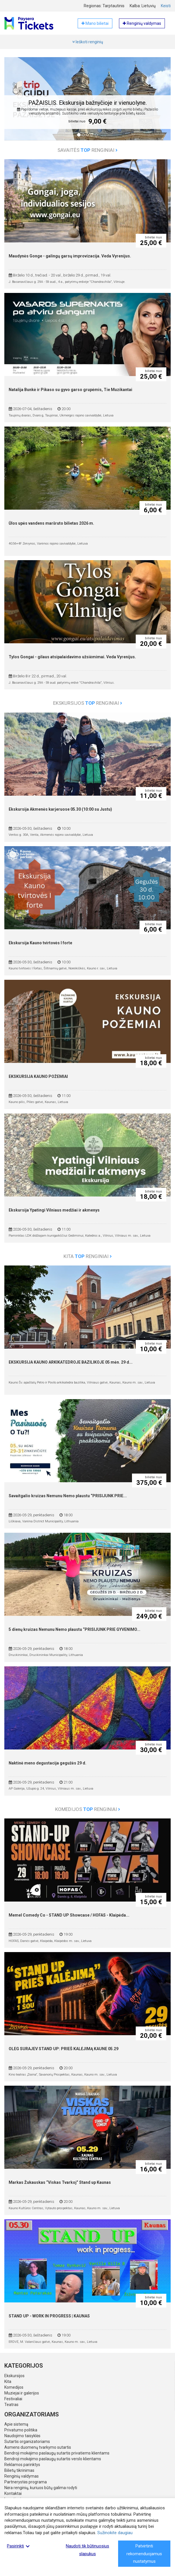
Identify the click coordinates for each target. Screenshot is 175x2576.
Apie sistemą (16, 2424)
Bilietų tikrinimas (19, 2470)
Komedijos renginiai (87, 1809)
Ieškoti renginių (87, 42)
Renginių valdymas (21, 2476)
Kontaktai (13, 2493)
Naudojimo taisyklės (22, 2435)
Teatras (11, 2404)
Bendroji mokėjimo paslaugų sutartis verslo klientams (52, 2459)
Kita (7, 2381)
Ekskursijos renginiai (87, 703)
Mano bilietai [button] (95, 23)
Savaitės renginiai (87, 150)
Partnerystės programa (25, 2482)
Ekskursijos (14, 2375)
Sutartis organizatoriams (27, 2441)
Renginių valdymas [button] (142, 23)
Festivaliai (13, 2398)
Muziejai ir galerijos (21, 2393)
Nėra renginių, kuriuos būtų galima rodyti (40, 2487)
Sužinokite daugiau (115, 2532)
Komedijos (13, 2387)
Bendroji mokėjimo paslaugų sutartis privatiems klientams (56, 2453)
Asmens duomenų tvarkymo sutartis (37, 2447)
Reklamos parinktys (22, 2464)
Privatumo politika (20, 2430)
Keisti (166, 5)
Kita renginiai (88, 1256)
